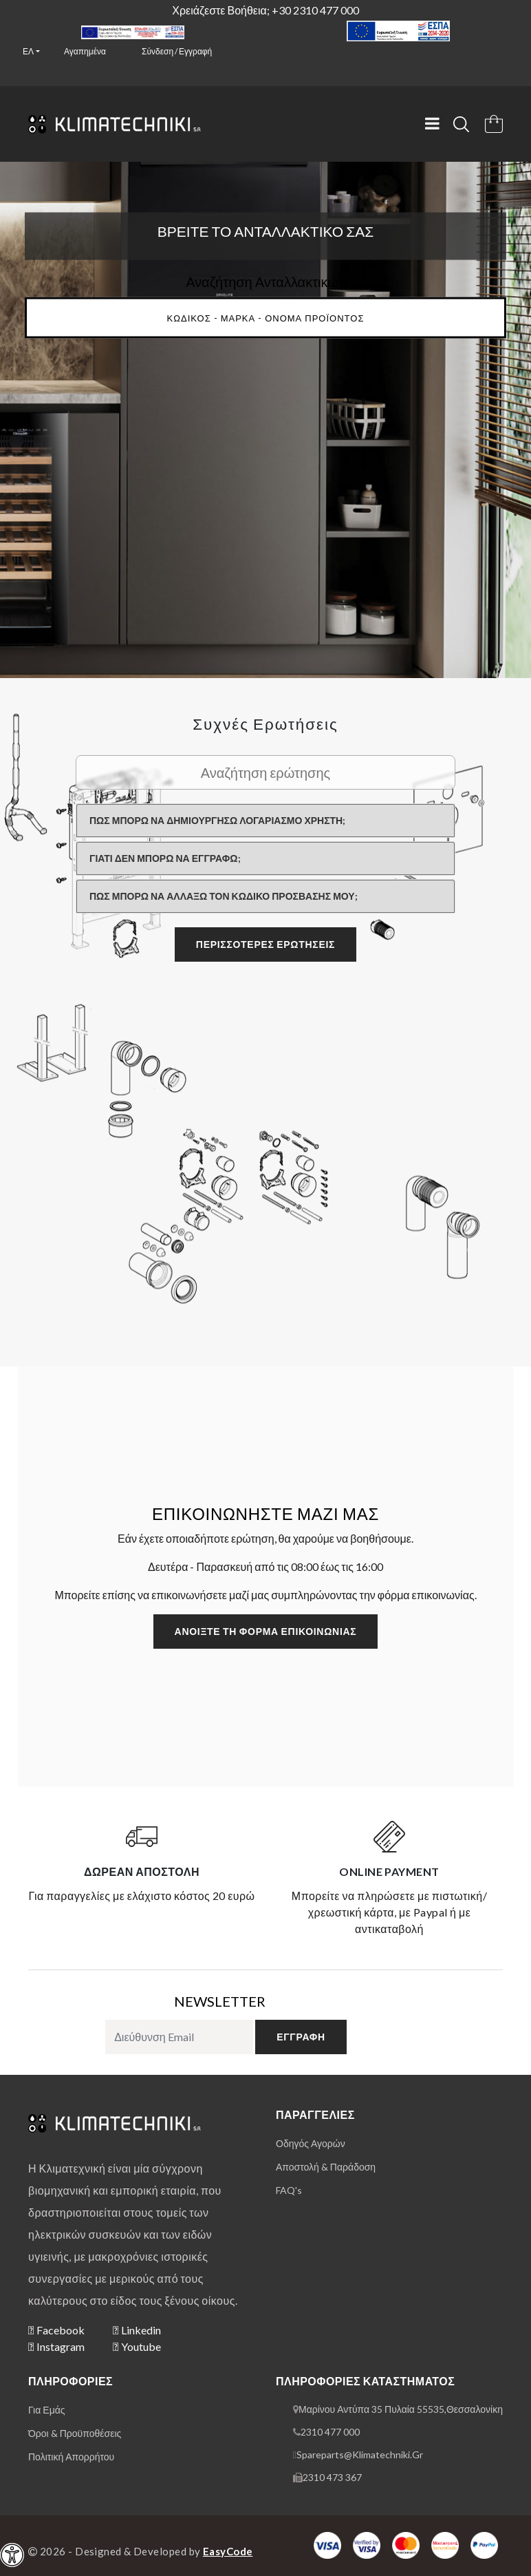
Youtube (137, 2346)
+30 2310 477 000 (315, 10)
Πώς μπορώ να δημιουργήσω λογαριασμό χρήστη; (217, 820)
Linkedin (137, 2329)
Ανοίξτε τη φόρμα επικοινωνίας (266, 1631)
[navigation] (12, 2555)
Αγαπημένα (85, 51)
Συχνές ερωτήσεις (265, 724)
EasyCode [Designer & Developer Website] (228, 2551)
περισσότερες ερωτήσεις (265, 944)
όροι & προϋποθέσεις (74, 2433)
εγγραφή (301, 2036)
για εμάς (46, 2410)
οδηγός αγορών (310, 2143)
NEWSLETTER (220, 2001)
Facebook (56, 2329)
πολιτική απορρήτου (71, 2456)
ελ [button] (28, 51)
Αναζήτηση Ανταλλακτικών (265, 281)
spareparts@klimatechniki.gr (359, 2454)
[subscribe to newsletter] (179, 2037)
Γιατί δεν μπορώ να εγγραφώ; (165, 858)
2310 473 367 (332, 2477)
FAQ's (289, 2190)
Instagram (56, 2346)
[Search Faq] (265, 772)
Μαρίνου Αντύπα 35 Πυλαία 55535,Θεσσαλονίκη (401, 2409)
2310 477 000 (330, 2432)
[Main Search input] (265, 317)
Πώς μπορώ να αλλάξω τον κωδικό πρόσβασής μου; (223, 896)
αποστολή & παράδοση (326, 2167)
